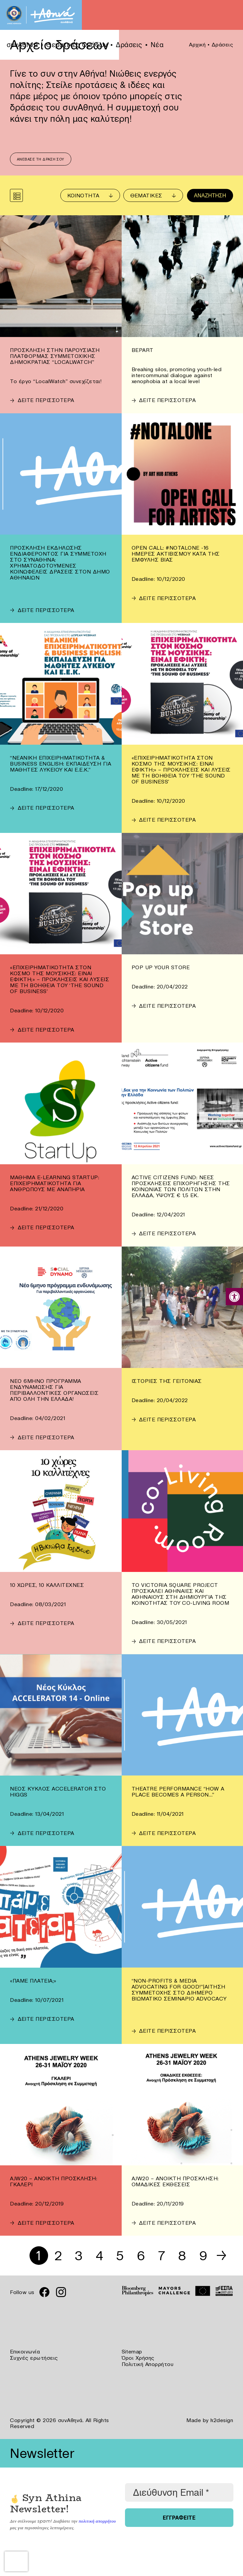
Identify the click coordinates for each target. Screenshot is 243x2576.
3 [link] (78, 2256)
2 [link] (57, 2256)
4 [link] (99, 2256)
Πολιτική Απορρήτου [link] (148, 2363)
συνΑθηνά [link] (22, 44)
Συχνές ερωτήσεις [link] (34, 2357)
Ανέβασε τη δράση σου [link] (40, 159)
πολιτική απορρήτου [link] (97, 2520)
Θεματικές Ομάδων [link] (76, 44)
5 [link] (120, 2256)
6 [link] (142, 2256)
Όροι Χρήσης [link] (138, 2357)
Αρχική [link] (197, 44)
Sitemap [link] (132, 2351)
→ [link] (221, 2256)
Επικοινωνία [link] (25, 2351)
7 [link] (162, 2256)
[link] (234, 1296)
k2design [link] (222, 2419)
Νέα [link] (157, 44)
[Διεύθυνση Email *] (179, 2491)
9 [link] (204, 2256)
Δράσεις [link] (129, 44)
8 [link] (183, 2256)
